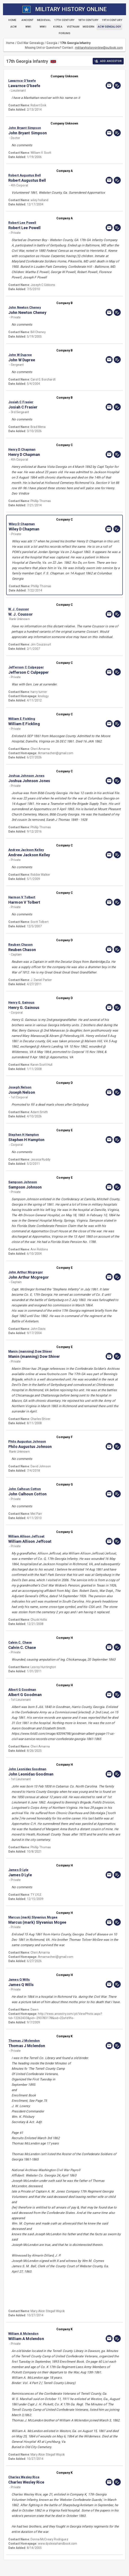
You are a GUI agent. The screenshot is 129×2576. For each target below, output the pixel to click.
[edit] (117, 85)
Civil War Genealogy (30, 43)
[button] (47, 80)
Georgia (52, 43)
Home (10, 43)
